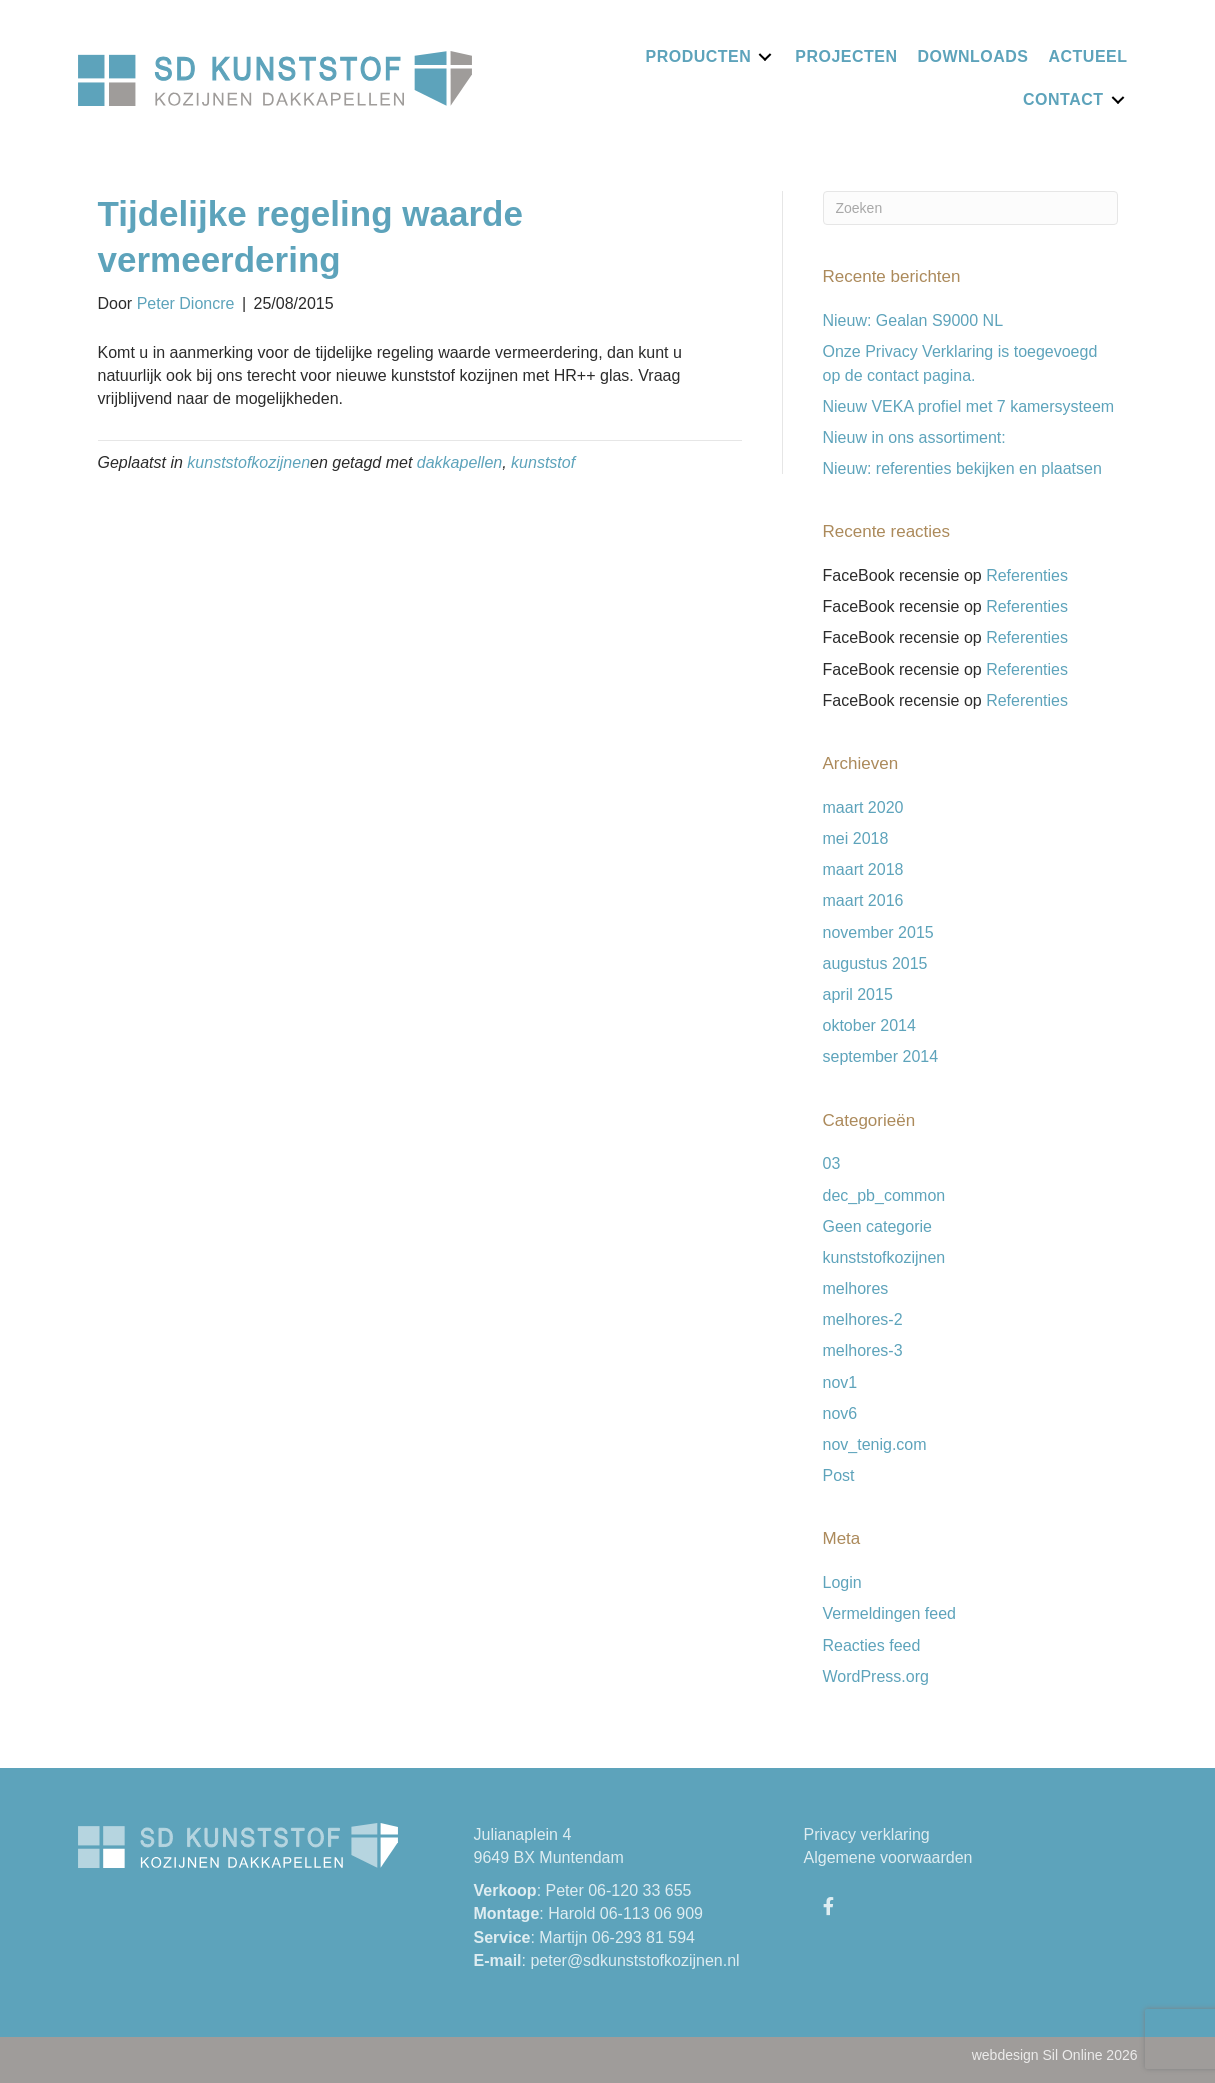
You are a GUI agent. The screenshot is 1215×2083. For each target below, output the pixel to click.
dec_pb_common (884, 1195)
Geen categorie (877, 1226)
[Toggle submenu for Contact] (1118, 99)
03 (832, 1163)
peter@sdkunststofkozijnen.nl (634, 1960)
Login (842, 1582)
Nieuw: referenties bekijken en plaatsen (962, 468)
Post (839, 1475)
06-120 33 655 (639, 1890)
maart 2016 (863, 900)
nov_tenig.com (875, 1444)
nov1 (840, 1382)
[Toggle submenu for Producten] (765, 56)
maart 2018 (863, 869)
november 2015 (878, 932)
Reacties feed (872, 1645)
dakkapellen (459, 462)
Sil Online (1073, 2055)
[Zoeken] (970, 208)
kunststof (543, 462)
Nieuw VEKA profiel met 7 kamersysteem (969, 406)
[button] (829, 1906)
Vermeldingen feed (889, 1613)
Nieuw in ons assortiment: (914, 437)
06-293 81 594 (643, 1937)
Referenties (1027, 575)
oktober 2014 (869, 1025)
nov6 (840, 1413)
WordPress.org (876, 1676)
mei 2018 (856, 838)
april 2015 (858, 994)
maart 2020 (863, 807)
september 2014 (881, 1056)
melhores (856, 1288)
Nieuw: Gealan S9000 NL (913, 320)
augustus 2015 (875, 963)
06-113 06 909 (651, 1913)
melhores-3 (863, 1350)
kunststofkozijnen (248, 462)
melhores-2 (863, 1319)
